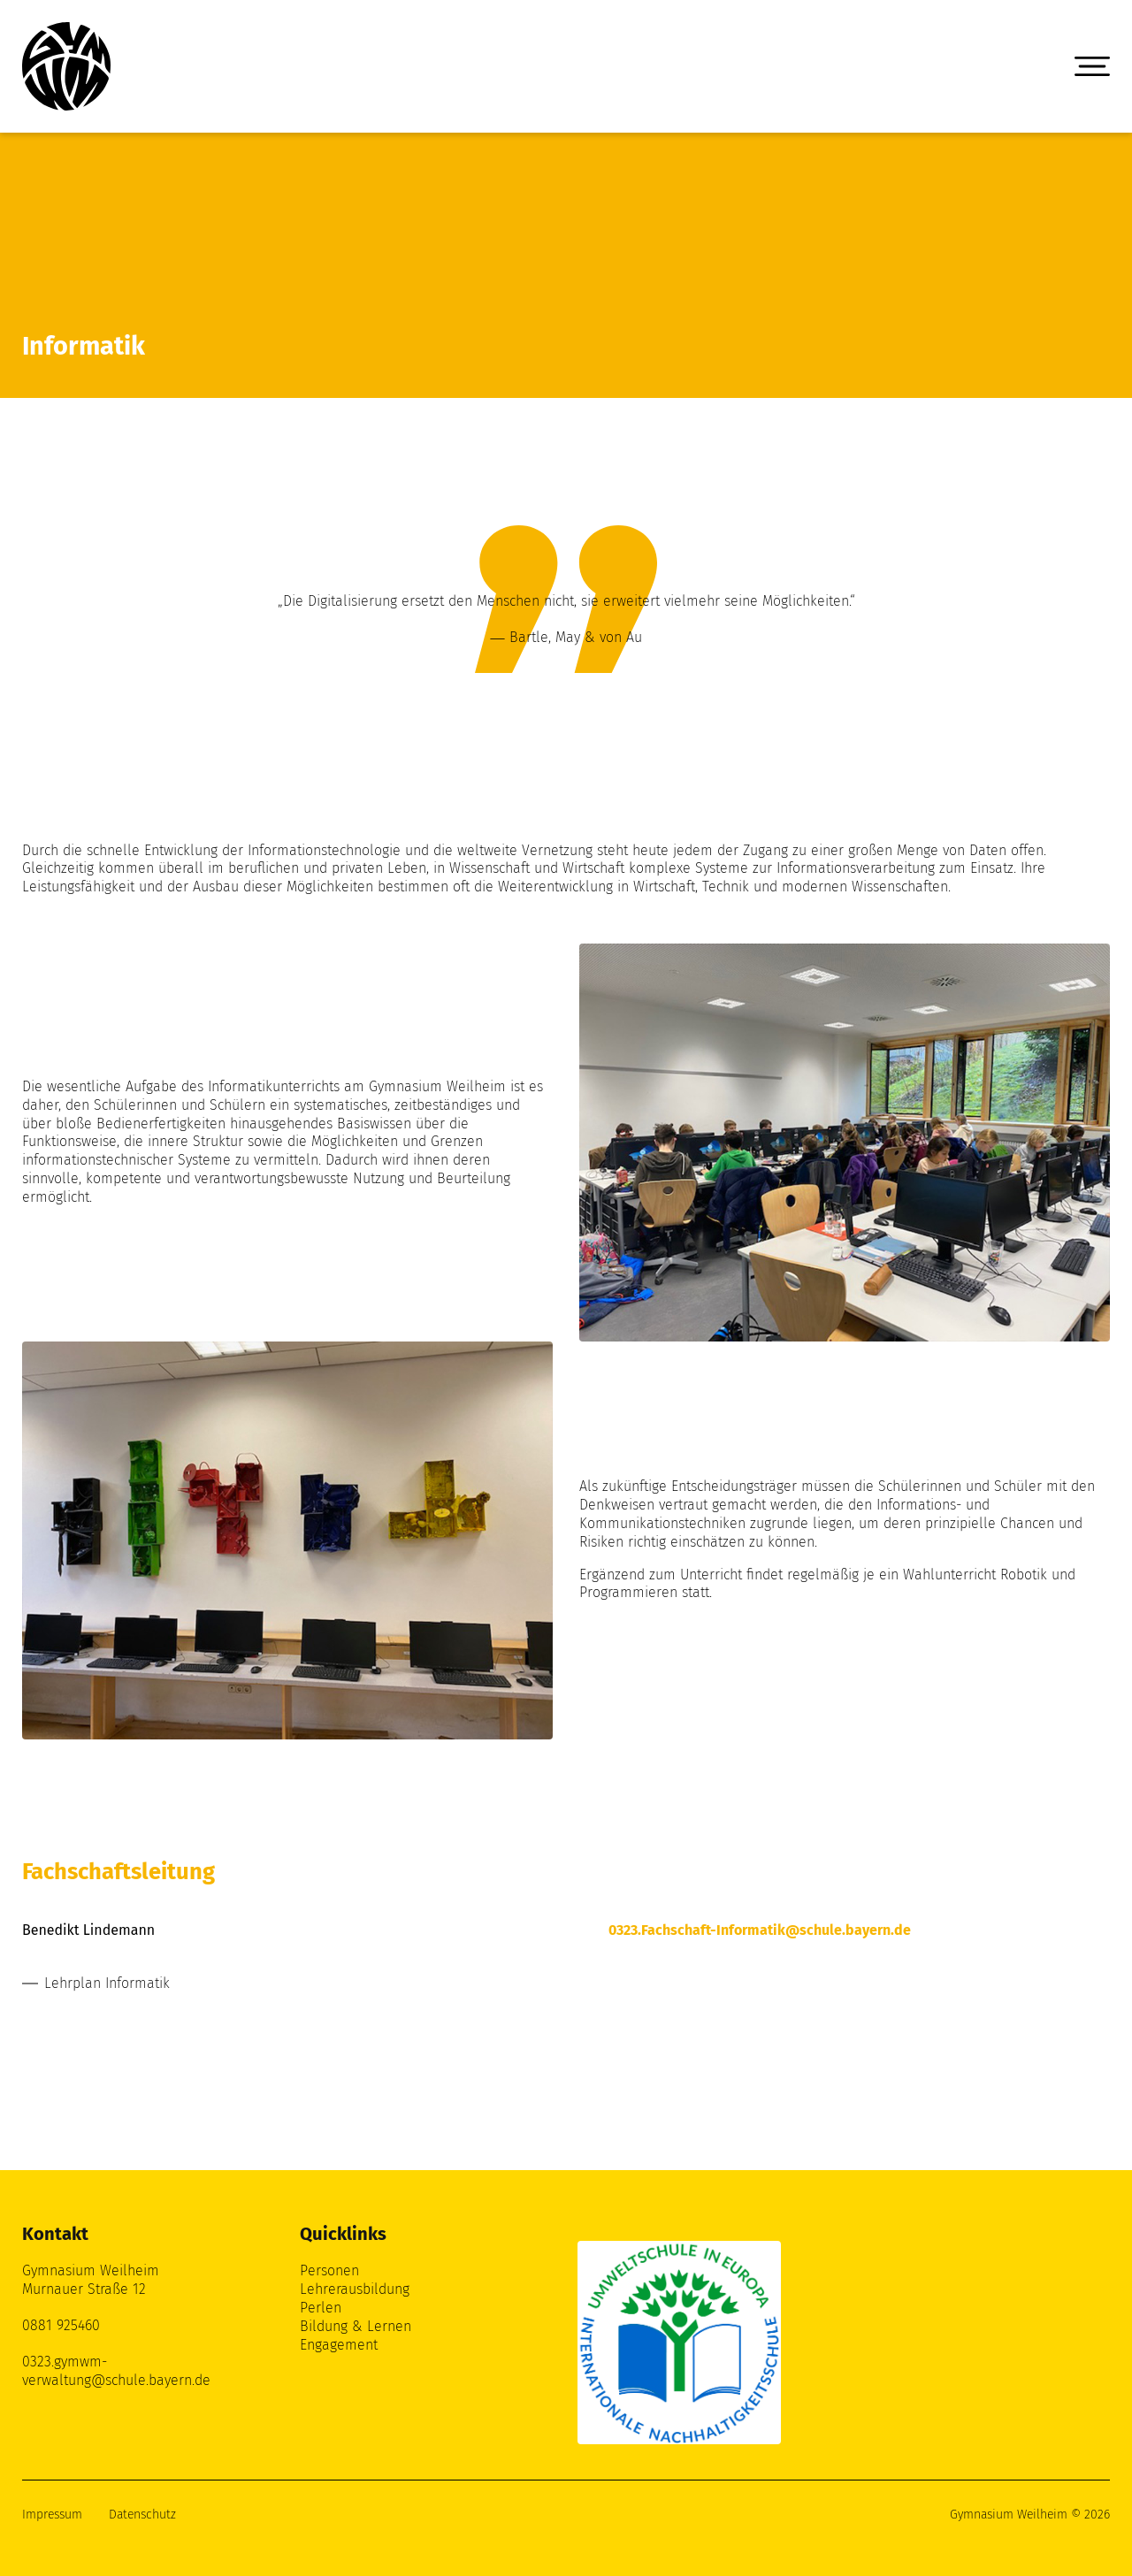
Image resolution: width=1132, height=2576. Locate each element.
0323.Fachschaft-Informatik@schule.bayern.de (759, 1930)
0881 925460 (61, 2325)
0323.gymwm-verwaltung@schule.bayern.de (116, 2371)
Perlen (320, 2307)
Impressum (52, 2514)
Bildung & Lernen (355, 2326)
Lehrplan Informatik (107, 1983)
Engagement (339, 2344)
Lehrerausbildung (354, 2289)
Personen (329, 2270)
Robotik (1023, 1574)
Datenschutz (142, 2514)
